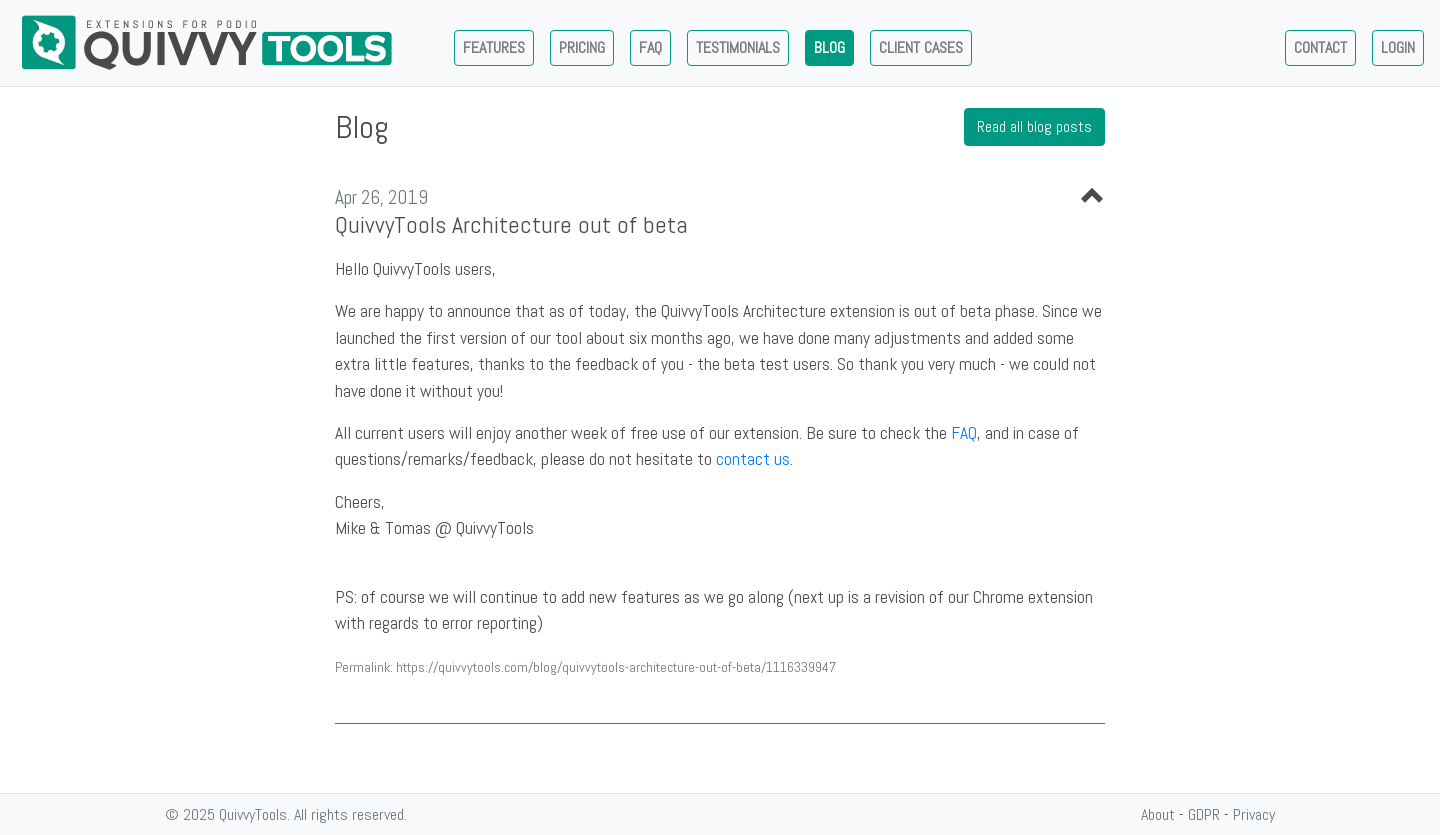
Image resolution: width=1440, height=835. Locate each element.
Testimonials (738, 47)
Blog (829, 47)
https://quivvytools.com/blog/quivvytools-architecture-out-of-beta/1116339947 (616, 667)
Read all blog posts (1034, 126)
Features (494, 47)
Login (1398, 47)
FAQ (964, 433)
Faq (650, 47)
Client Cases (921, 47)
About (1158, 814)
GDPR (1204, 814)
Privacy (1254, 814)
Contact (1320, 47)
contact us (753, 459)
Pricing (582, 47)
